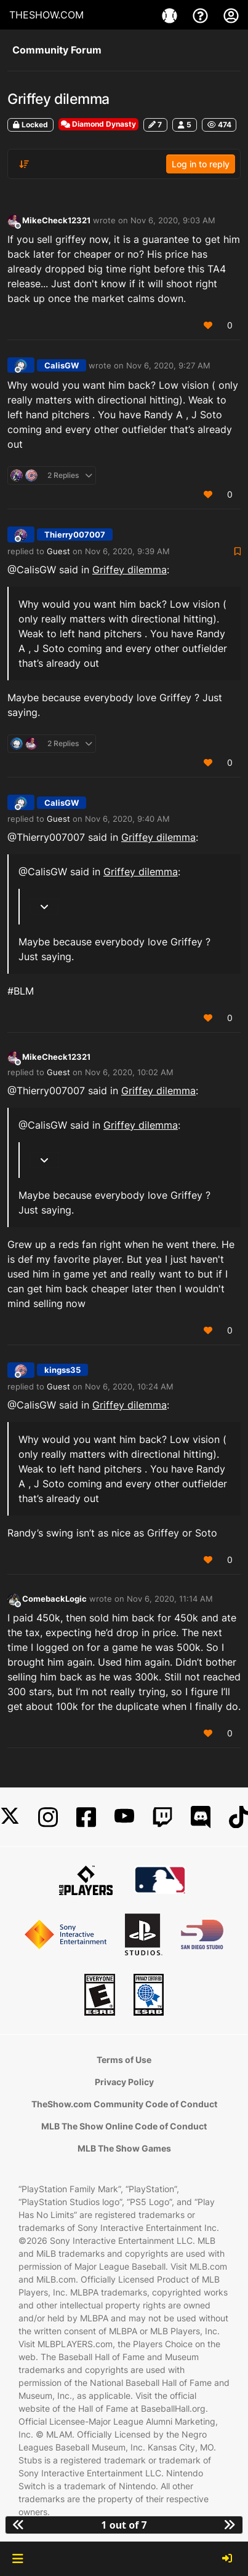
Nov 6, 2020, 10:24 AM (129, 1386)
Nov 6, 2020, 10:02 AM (129, 1072)
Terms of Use (124, 2059)
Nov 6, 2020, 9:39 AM (127, 551)
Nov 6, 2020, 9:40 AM (127, 819)
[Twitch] (162, 1817)
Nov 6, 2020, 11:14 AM (170, 1599)
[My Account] (231, 15)
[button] (17, 2558)
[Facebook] (86, 1817)
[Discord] (200, 1817)
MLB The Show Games (124, 2148)
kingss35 (62, 1370)
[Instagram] (48, 1817)
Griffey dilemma (129, 569)
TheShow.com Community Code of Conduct (124, 2104)
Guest (58, 551)
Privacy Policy (124, 2082)
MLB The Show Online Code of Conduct (124, 2126)
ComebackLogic (54, 1599)
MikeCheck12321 (56, 220)
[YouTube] (124, 1817)
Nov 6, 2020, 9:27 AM (168, 365)
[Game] (171, 15)
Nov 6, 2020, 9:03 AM (172, 220)
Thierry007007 (74, 534)
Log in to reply (201, 164)
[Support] (202, 15)
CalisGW (61, 365)
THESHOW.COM (46, 15)
